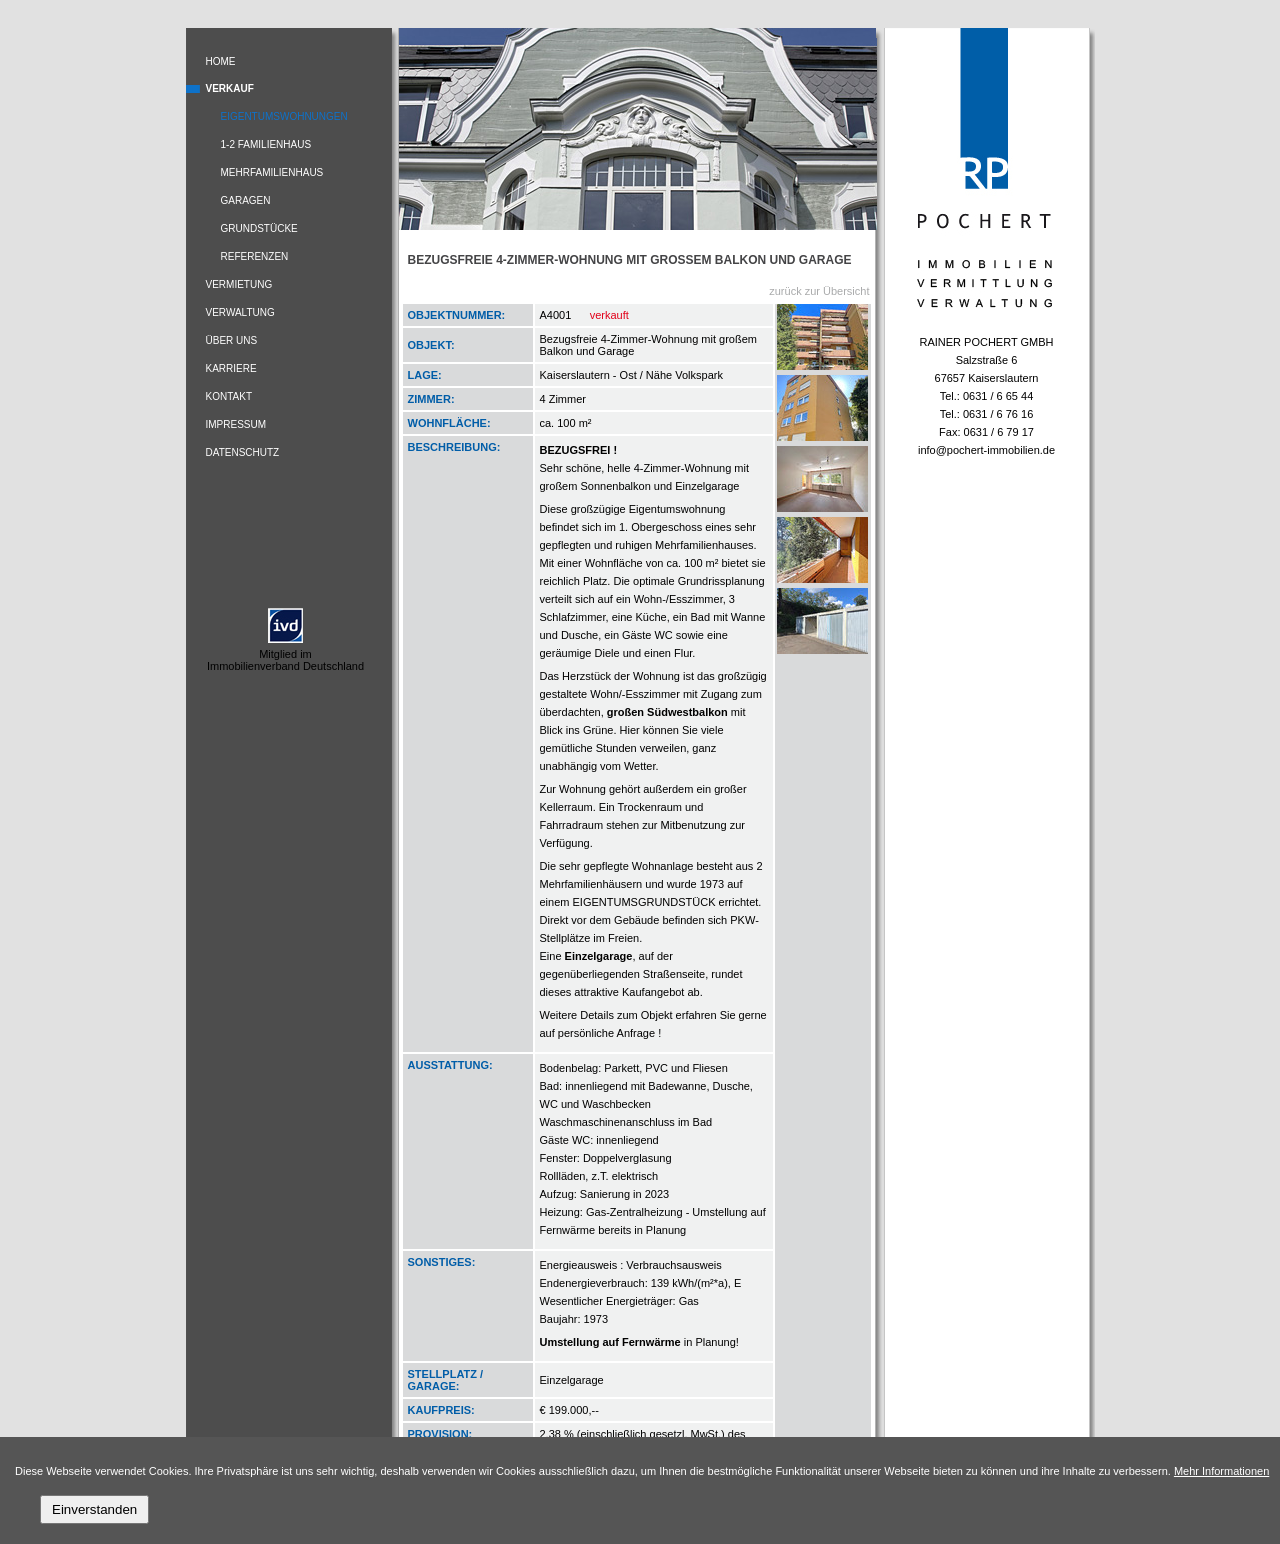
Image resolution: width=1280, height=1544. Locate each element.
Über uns (232, 340)
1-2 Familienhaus (266, 144)
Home (221, 61)
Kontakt (229, 396)
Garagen (246, 200)
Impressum (236, 424)
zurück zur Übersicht (819, 291)
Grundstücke (259, 228)
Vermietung (239, 284)
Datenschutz (243, 452)
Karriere (231, 368)
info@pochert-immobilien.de (986, 450)
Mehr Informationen (1221, 1471)
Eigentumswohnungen (284, 116)
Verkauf (230, 88)
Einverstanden (94, 1509)
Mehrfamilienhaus (272, 172)
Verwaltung (240, 312)
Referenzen (255, 256)
